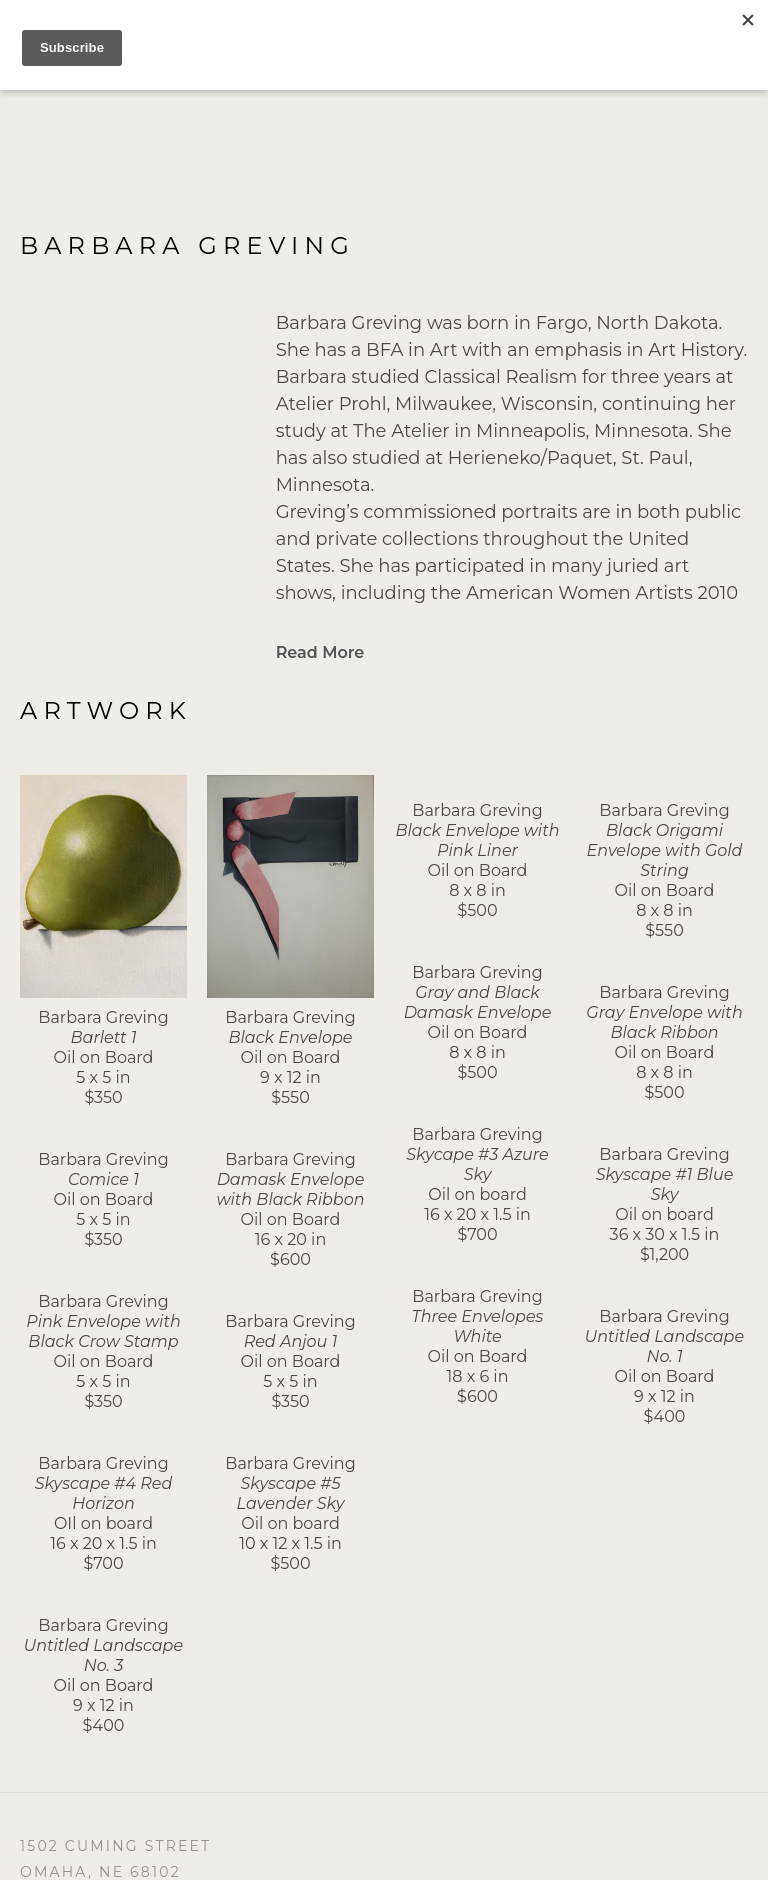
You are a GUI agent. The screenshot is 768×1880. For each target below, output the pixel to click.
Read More (320, 652)
